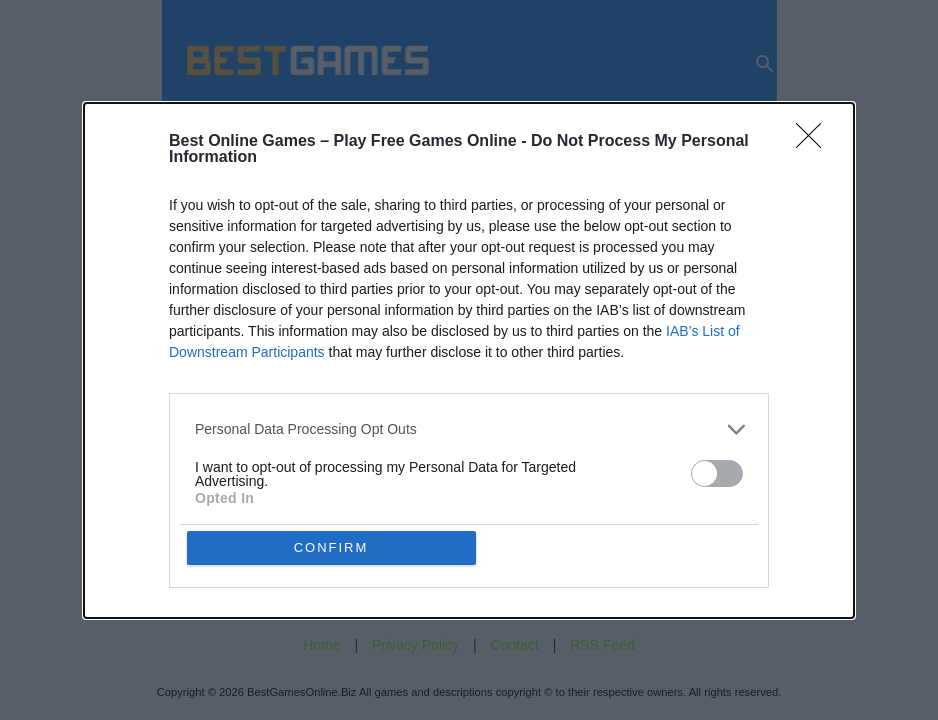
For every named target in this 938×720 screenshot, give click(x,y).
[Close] (815, 142)
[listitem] (469, 429)
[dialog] (469, 360)
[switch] (717, 473)
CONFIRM (331, 547)
